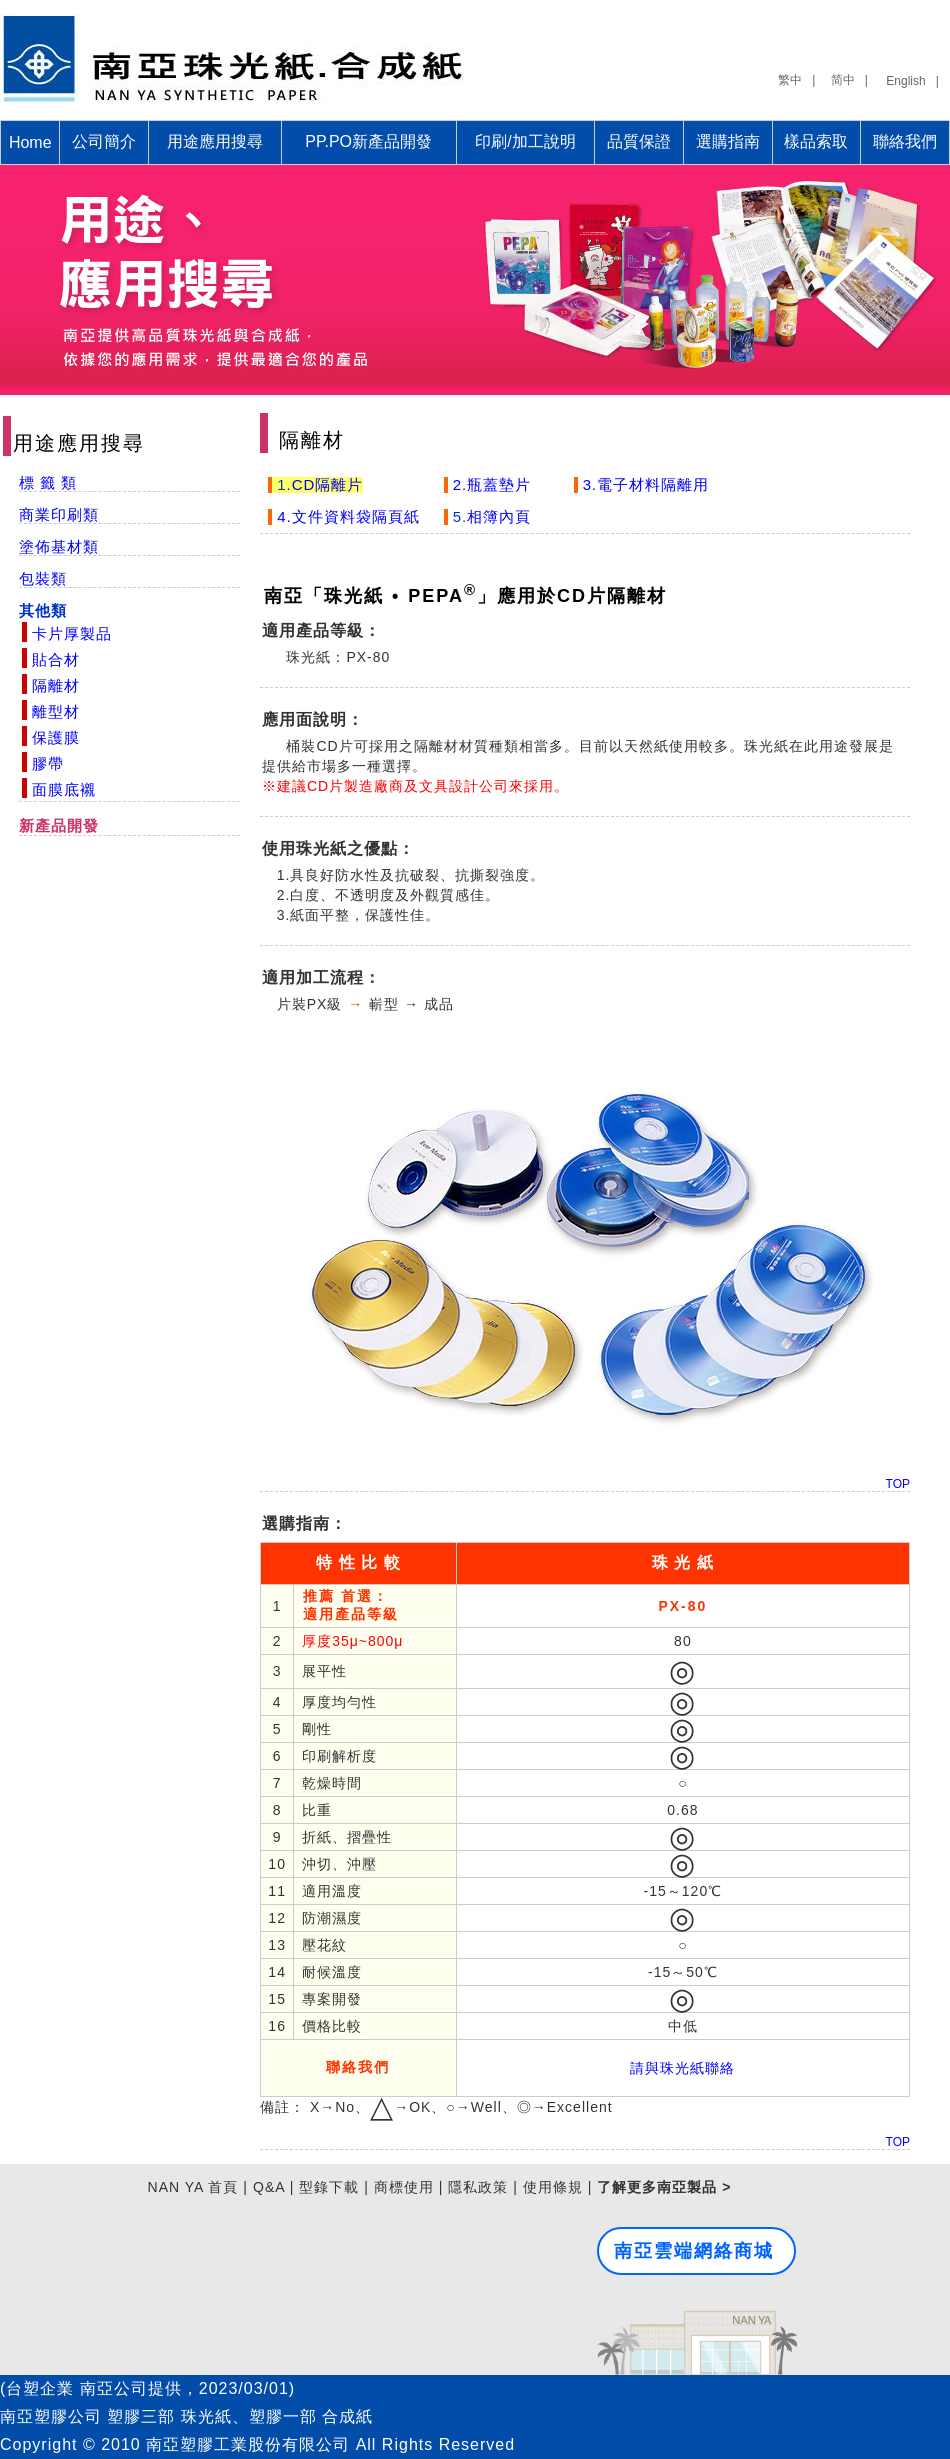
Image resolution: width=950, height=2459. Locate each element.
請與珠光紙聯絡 (682, 2068)
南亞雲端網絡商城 (694, 2251)
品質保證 (639, 141)
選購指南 (728, 141)
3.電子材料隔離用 (644, 484)
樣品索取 (816, 141)
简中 (843, 80)
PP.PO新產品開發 (368, 141)
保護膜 (56, 737)
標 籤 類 (48, 482)
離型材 (56, 711)
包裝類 (43, 578)
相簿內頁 (499, 516)
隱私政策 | (483, 2187)
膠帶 (48, 763)
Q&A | (273, 2187)
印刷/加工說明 (525, 141)
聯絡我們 (905, 141)
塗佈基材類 (59, 546)
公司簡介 (104, 141)
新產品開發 (59, 825)
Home (30, 142)
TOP (898, 1484)
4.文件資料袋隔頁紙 (346, 516)
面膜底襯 (64, 789)
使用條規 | (558, 2187)
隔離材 (56, 685)
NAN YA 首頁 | (198, 2187)
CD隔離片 (328, 484)
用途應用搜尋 (215, 141)
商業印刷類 (59, 514)
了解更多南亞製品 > (664, 2187)
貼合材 (56, 659)
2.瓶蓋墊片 (490, 484)
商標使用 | (409, 2187)
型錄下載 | (334, 2187)
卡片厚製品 (72, 633)
